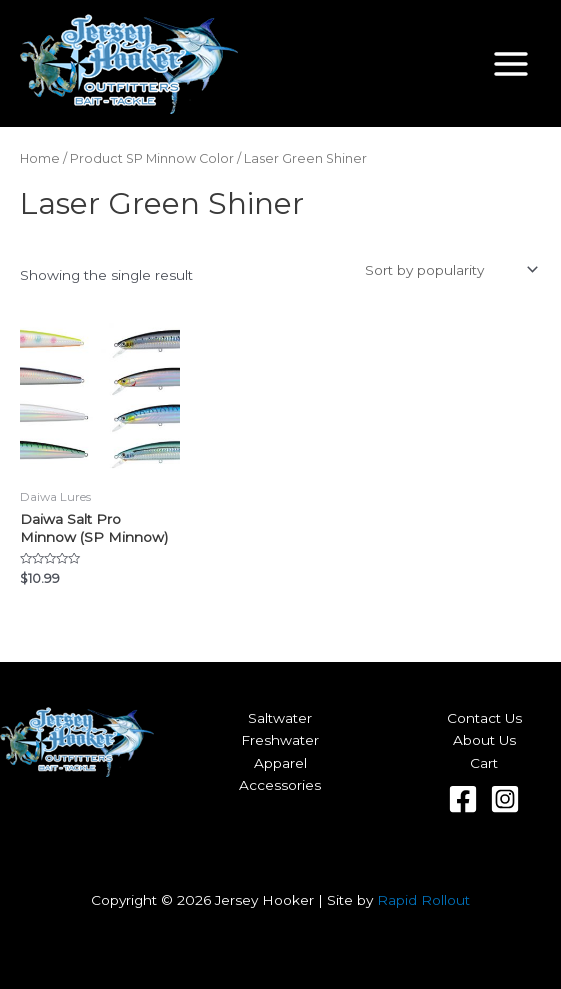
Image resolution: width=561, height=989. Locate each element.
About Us (484, 740)
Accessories (280, 785)
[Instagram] (505, 799)
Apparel (280, 763)
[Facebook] (463, 799)
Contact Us (484, 718)
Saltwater (280, 718)
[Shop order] (449, 270)
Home (40, 158)
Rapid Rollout (423, 900)
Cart (484, 763)
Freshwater (280, 740)
